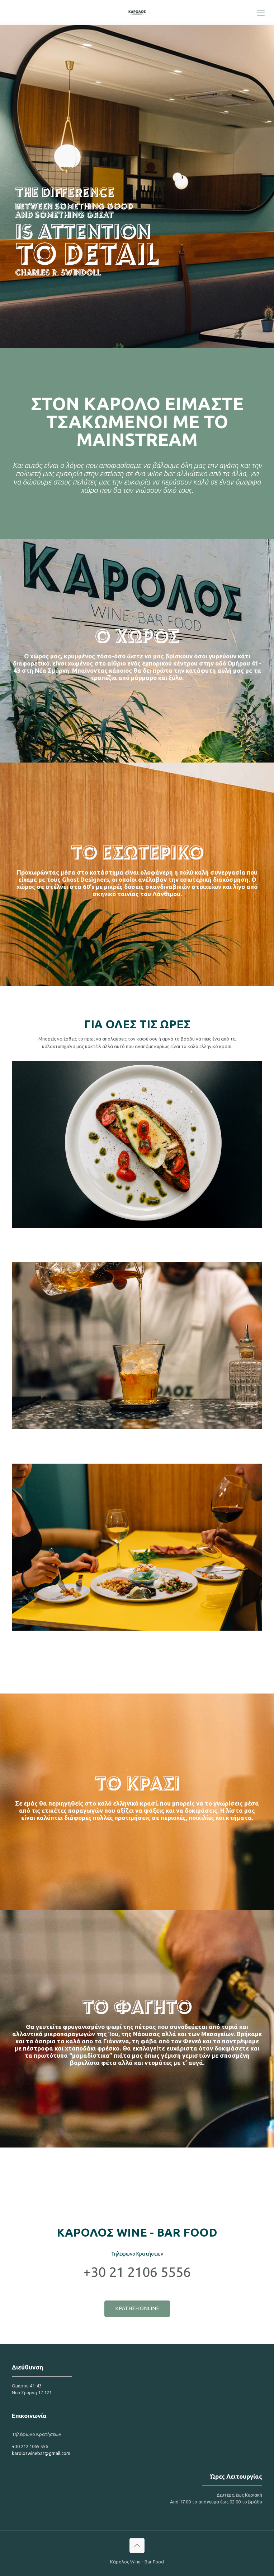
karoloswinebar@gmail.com (41, 2453)
